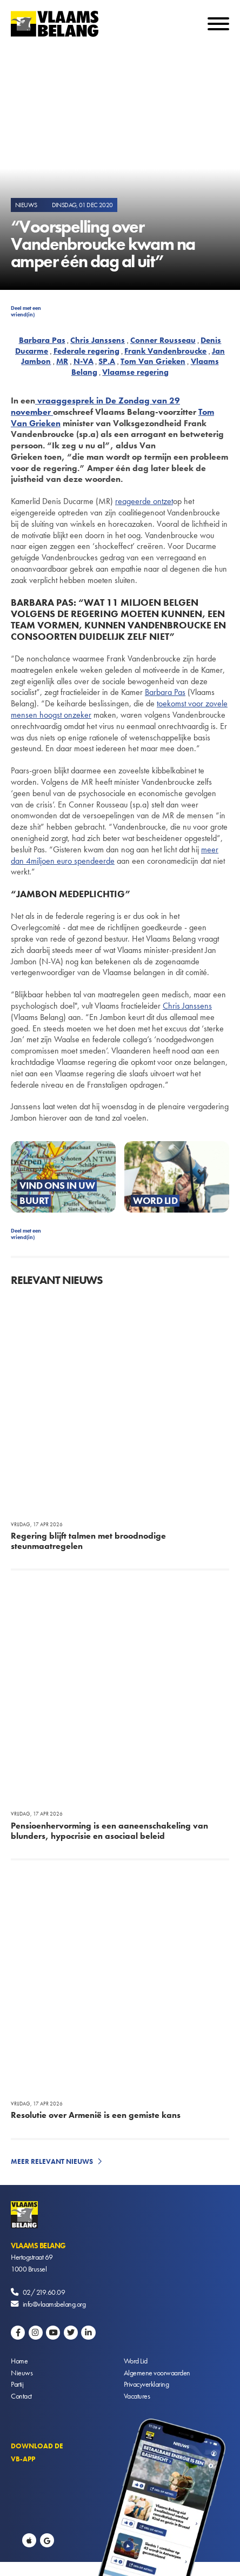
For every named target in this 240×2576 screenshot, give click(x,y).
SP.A (106, 361)
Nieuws (21, 2373)
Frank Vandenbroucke (165, 351)
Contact (21, 2396)
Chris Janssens (97, 340)
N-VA (84, 361)
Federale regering (86, 351)
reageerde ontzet (144, 501)
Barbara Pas (42, 340)
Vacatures (137, 2396)
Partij (17, 2384)
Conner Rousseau (163, 340)
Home (19, 2361)
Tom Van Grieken (153, 361)
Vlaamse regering (135, 372)
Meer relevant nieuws (52, 2161)
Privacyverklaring (146, 2384)
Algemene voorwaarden (157, 2373)
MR (62, 361)
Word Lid (136, 2361)
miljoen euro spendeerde (73, 860)
